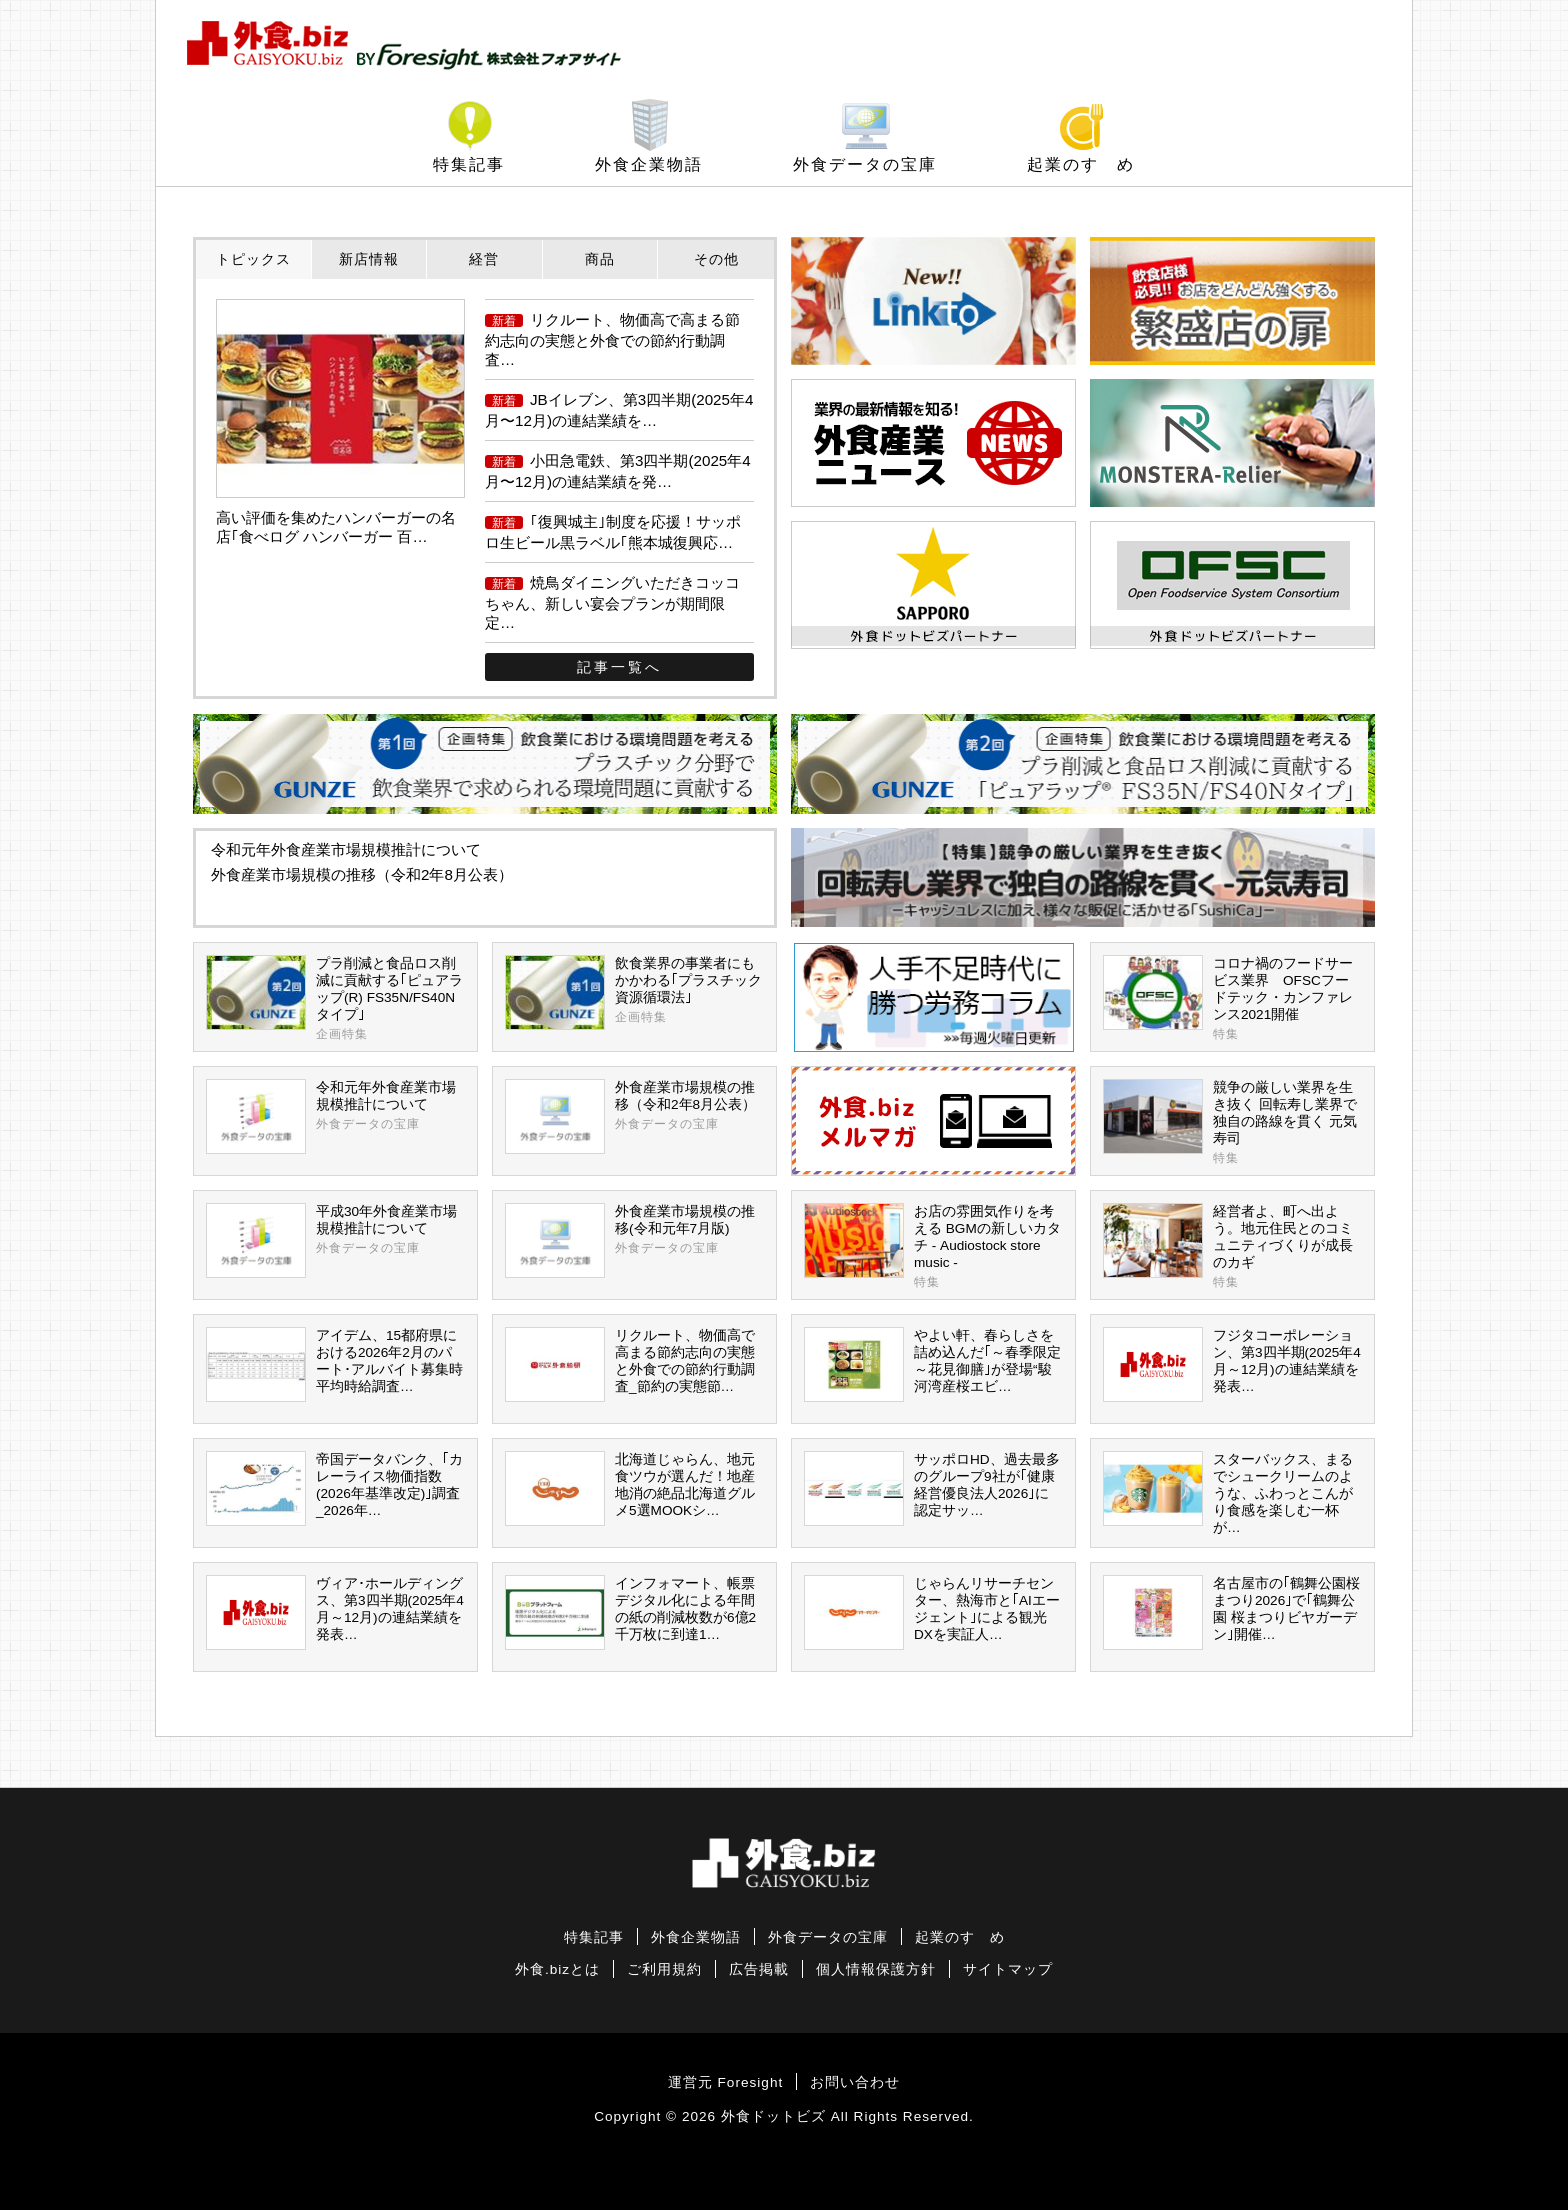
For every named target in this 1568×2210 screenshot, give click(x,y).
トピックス (253, 259)
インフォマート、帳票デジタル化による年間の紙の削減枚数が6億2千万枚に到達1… (630, 1612)
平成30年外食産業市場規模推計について (335, 1240)
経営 (484, 259)
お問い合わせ (855, 2082)
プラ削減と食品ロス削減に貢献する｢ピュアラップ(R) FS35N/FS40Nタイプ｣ (335, 999)
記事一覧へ (619, 667)
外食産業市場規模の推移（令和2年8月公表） (362, 874)
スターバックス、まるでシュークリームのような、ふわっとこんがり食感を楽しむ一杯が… (1228, 1493)
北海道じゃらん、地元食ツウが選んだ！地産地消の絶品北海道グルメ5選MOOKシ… (630, 1488)
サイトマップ (1008, 1969)
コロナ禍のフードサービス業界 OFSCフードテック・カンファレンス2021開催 (1232, 999)
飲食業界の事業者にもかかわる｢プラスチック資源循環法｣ (634, 992)
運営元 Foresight (725, 2082)
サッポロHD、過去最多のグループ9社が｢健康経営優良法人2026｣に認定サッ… (932, 1488)
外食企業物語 (649, 164)
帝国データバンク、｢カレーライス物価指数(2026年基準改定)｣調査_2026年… (334, 1488)
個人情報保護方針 (876, 1969)
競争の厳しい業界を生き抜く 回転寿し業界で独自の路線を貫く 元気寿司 (1232, 1123)
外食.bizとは (557, 1969)
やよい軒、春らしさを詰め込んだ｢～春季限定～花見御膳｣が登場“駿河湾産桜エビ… (932, 1364)
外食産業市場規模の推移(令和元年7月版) (634, 1240)
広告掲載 (759, 1969)
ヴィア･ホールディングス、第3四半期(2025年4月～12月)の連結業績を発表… (335, 1612)
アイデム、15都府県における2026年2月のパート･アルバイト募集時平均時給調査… (334, 1364)
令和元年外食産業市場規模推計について (346, 849)
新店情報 (369, 259)
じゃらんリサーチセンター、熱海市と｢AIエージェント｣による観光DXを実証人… (932, 1612)
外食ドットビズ (773, 2116)
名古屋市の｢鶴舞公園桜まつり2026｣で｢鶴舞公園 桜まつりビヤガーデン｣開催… (1231, 1612)
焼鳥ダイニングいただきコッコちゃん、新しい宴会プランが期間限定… (612, 602)
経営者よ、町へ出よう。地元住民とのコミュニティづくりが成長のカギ (1232, 1247)
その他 (716, 259)
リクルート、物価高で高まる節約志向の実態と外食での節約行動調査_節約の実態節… (630, 1364)
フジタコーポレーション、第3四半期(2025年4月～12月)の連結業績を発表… (1232, 1364)
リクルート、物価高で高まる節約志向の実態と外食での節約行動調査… (612, 339)
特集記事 (469, 164)
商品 (600, 259)
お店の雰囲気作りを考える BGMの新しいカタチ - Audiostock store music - (933, 1247)
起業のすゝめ (1081, 164)
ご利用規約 (664, 1969)
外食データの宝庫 (865, 164)
